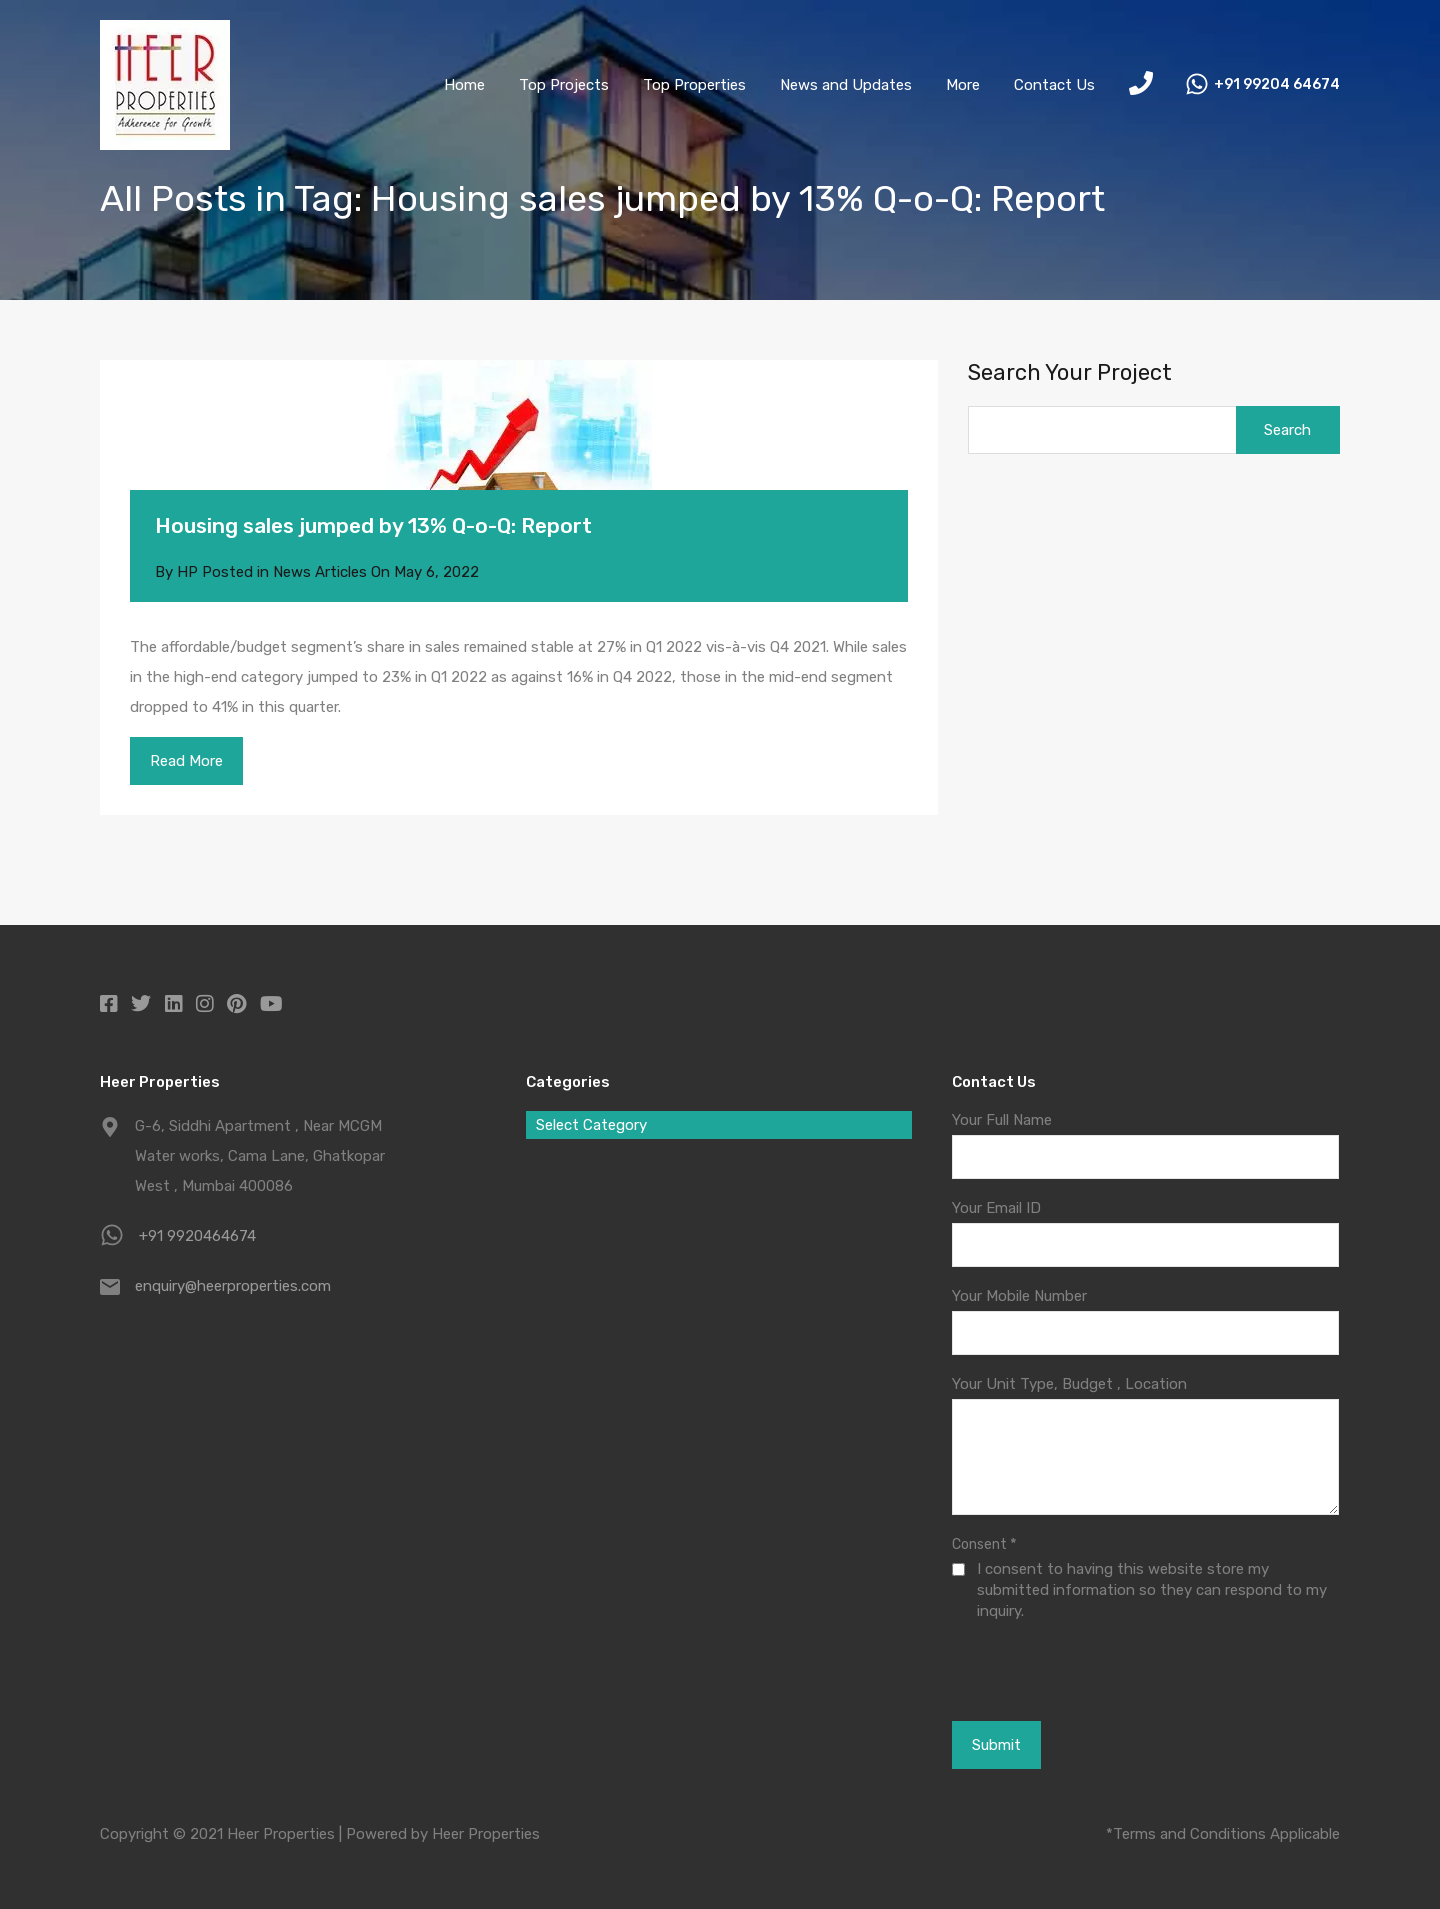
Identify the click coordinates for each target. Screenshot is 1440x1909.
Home (464, 85)
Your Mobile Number (1019, 1296)
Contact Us (1054, 85)
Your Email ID (996, 1208)
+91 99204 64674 (1277, 85)
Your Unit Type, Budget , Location (1069, 1384)
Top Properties (694, 85)
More (963, 85)
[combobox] (719, 1125)
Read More (186, 761)
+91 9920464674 (197, 1236)
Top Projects (564, 85)
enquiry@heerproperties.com (233, 1286)
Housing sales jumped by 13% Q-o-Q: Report (373, 525)
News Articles (320, 572)
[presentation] (1061, 1670)
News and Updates (846, 85)
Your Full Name (1002, 1120)
